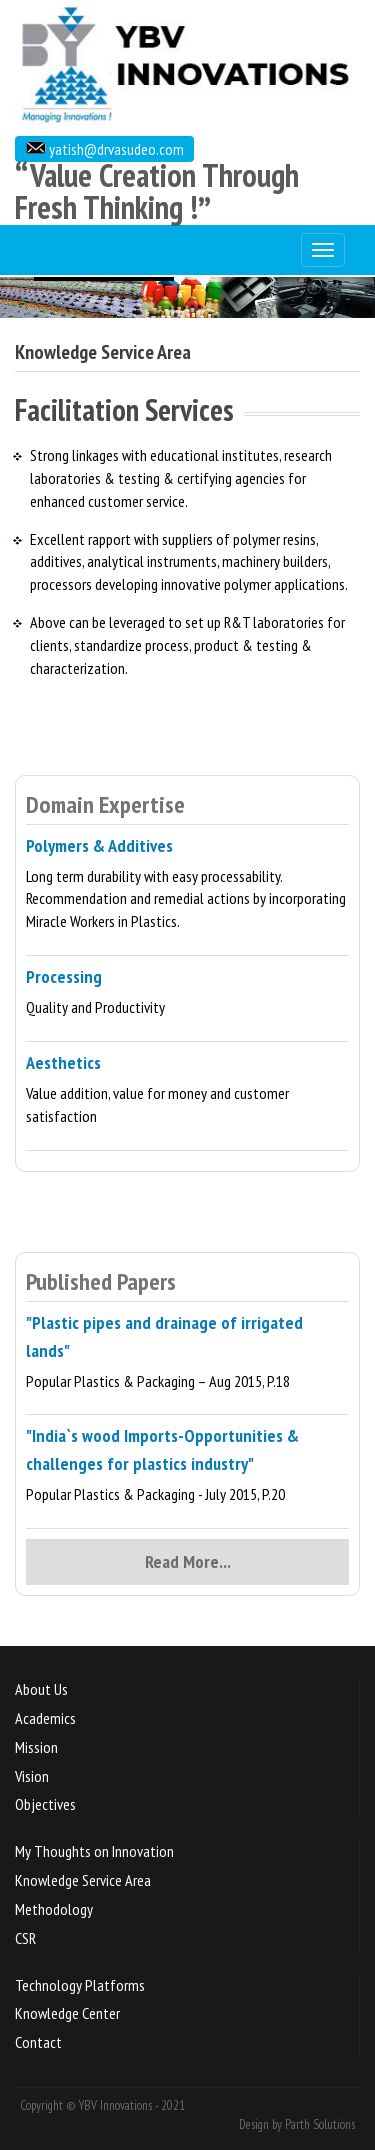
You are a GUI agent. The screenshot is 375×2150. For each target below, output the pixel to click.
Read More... (188, 1561)
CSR (25, 1938)
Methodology (54, 1909)
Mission (36, 1747)
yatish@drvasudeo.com (115, 149)
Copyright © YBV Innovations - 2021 (102, 2105)
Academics (45, 1718)
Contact (38, 2042)
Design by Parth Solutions (297, 2124)
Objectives (45, 1804)
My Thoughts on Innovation (94, 1851)
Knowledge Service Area (83, 1880)
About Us (41, 1689)
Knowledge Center (67, 2013)
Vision (32, 1776)
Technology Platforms (80, 1985)
